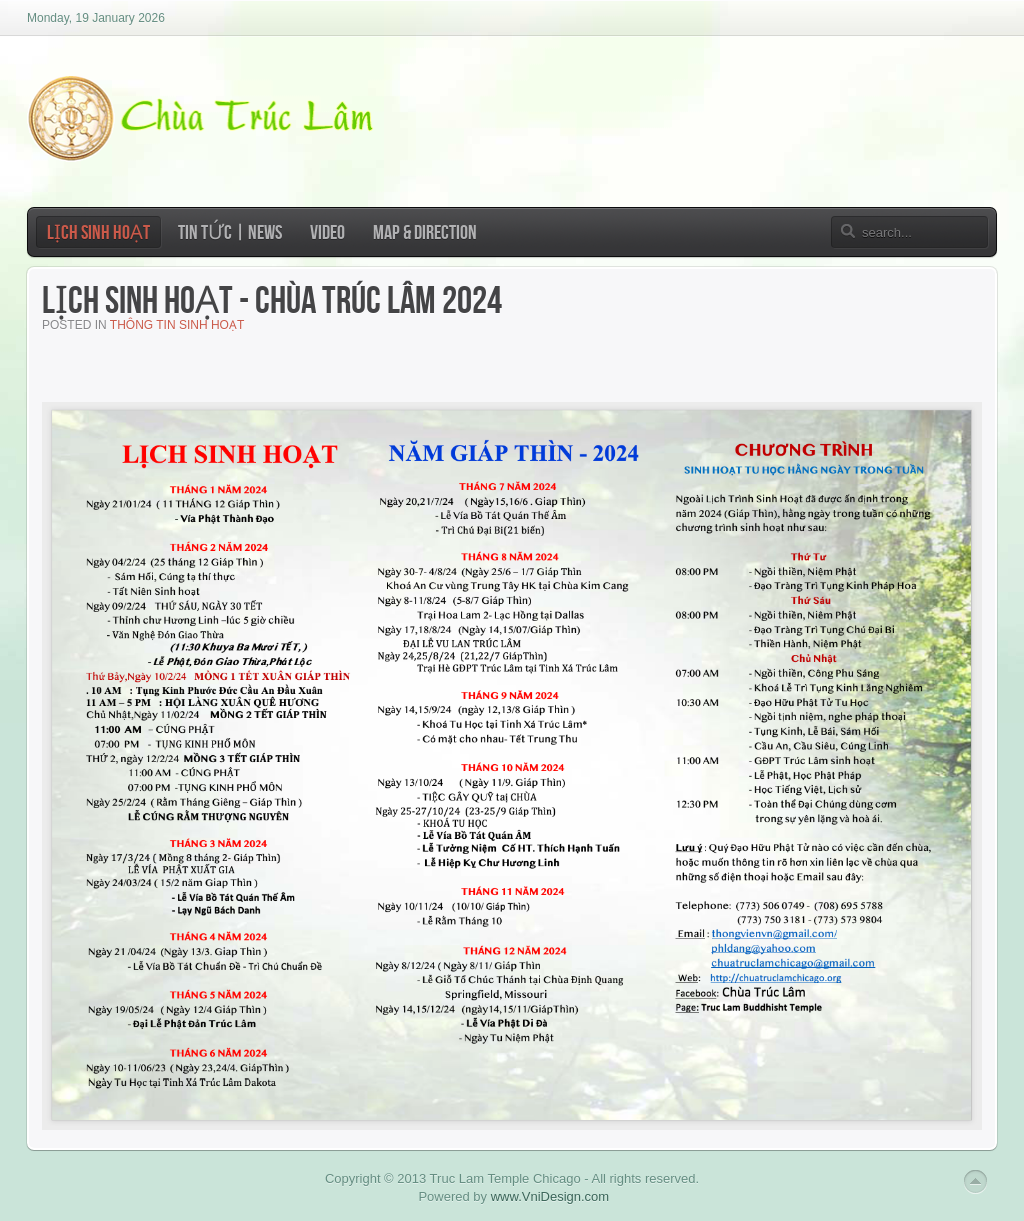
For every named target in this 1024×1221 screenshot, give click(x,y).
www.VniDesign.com (550, 1196)
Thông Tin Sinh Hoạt (177, 325)
